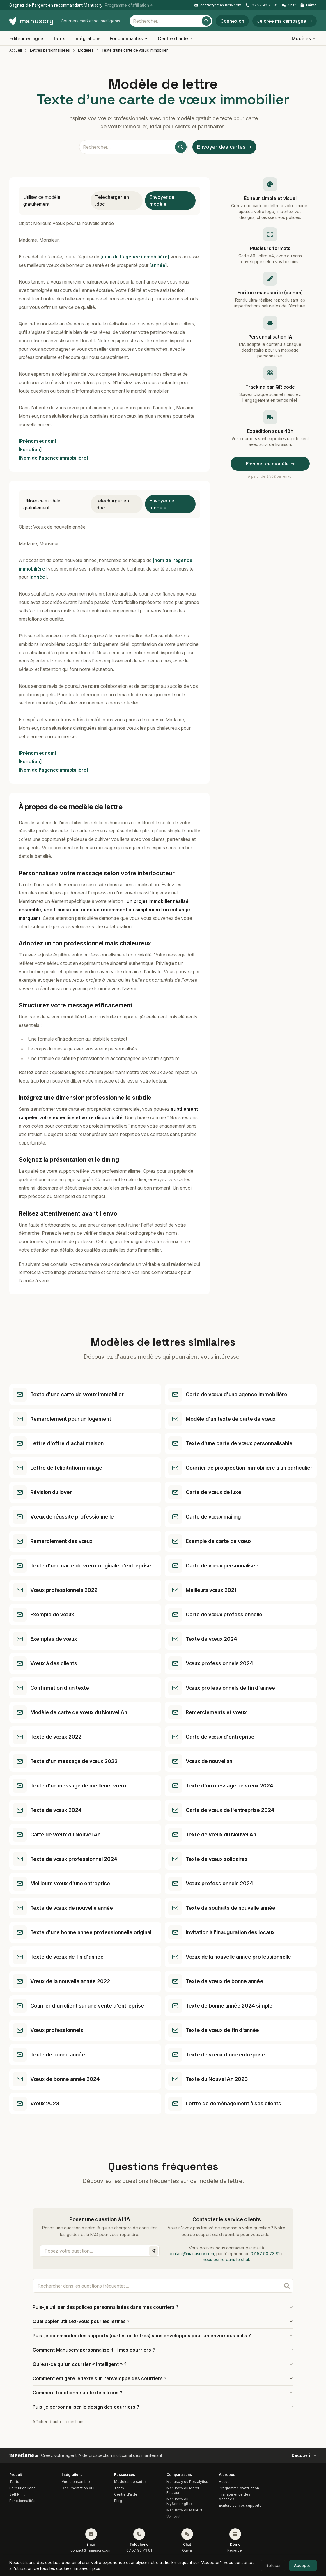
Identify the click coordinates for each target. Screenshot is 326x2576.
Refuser (273, 2565)
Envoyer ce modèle (162, 200)
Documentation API (78, 2488)
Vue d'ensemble (76, 2481)
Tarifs (59, 38)
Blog (118, 2501)
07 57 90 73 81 (261, 5)
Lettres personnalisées (50, 50)
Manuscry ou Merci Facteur (182, 2490)
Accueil (15, 50)
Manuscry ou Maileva (184, 2510)
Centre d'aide (176, 38)
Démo (308, 5)
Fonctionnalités (129, 38)
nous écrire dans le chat (226, 2259)
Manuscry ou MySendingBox (179, 2501)
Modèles (304, 38)
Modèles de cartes (130, 2481)
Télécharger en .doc (112, 200)
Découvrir (304, 2455)
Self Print (17, 2494)
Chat (289, 5)
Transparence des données (234, 2496)
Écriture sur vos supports (240, 2505)
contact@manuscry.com (217, 5)
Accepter (303, 2565)
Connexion (232, 21)
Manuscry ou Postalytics (187, 2481)
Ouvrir (187, 2550)
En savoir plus (87, 2568)
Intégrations (87, 38)
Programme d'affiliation (239, 2488)
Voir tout (173, 2516)
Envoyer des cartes (224, 147)
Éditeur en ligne (26, 38)
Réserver (235, 2550)
